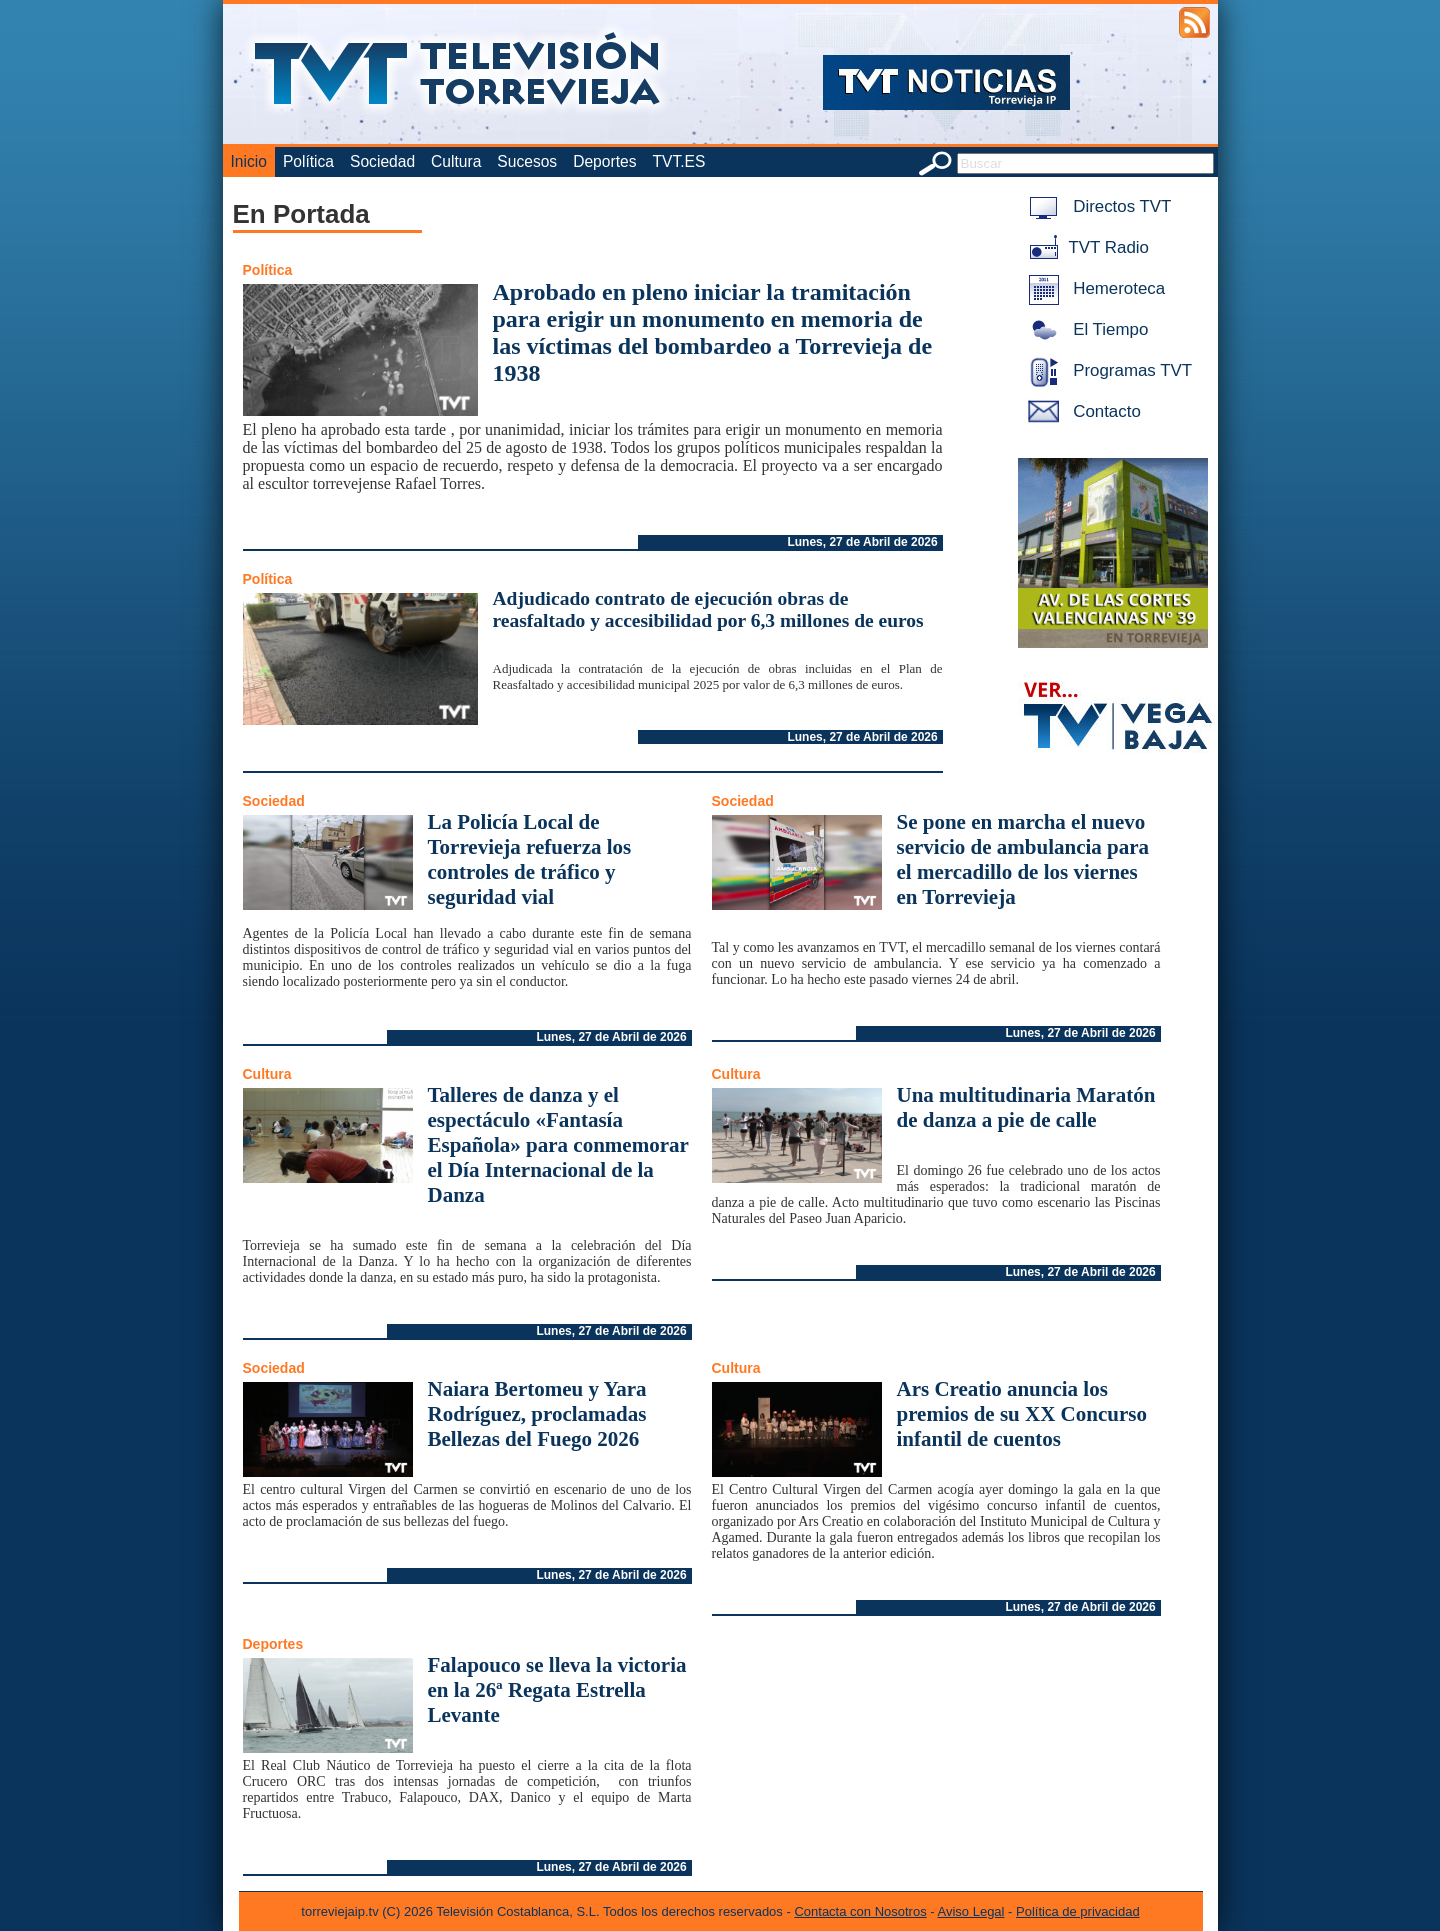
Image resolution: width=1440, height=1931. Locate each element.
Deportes (604, 161)
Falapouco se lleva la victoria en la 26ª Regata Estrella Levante (557, 1690)
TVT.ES (678, 161)
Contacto (1081, 411)
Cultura (456, 161)
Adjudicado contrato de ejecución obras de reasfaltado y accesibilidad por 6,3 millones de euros (708, 609)
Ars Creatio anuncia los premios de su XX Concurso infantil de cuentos (1022, 1414)
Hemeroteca (1093, 288)
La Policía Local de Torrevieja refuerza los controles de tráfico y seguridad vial (530, 859)
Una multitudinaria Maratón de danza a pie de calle (1026, 1107)
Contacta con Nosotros (860, 1911)
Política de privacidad (1078, 1911)
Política (308, 161)
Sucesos (527, 161)
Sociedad (382, 161)
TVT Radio (1085, 247)
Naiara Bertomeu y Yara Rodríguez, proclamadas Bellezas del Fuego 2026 (537, 1414)
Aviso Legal (971, 1911)
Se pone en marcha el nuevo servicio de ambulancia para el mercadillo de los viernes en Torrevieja (1023, 859)
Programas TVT (1107, 370)
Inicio (249, 161)
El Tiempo (1085, 329)
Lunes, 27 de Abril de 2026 (862, 542)
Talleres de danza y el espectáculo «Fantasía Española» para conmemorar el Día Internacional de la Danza (558, 1145)
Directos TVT (1096, 206)
